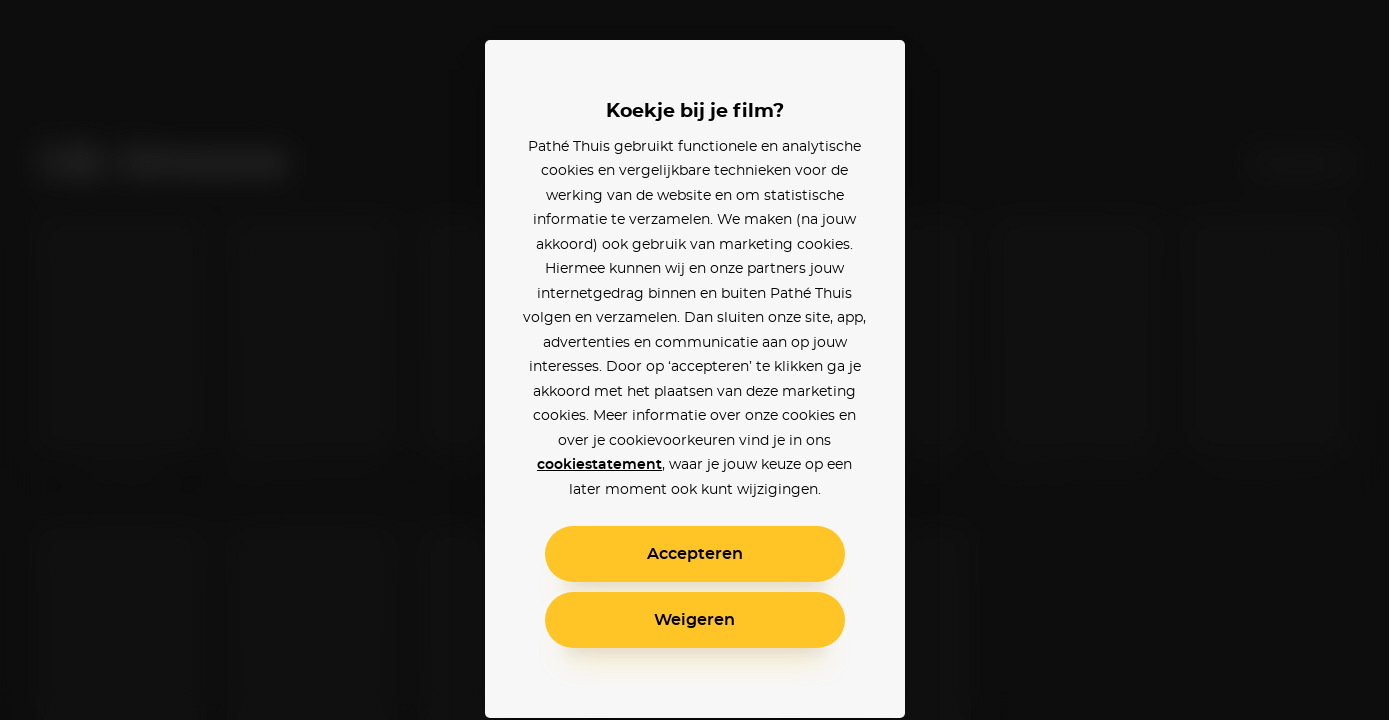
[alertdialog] (694, 360)
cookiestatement (599, 465)
